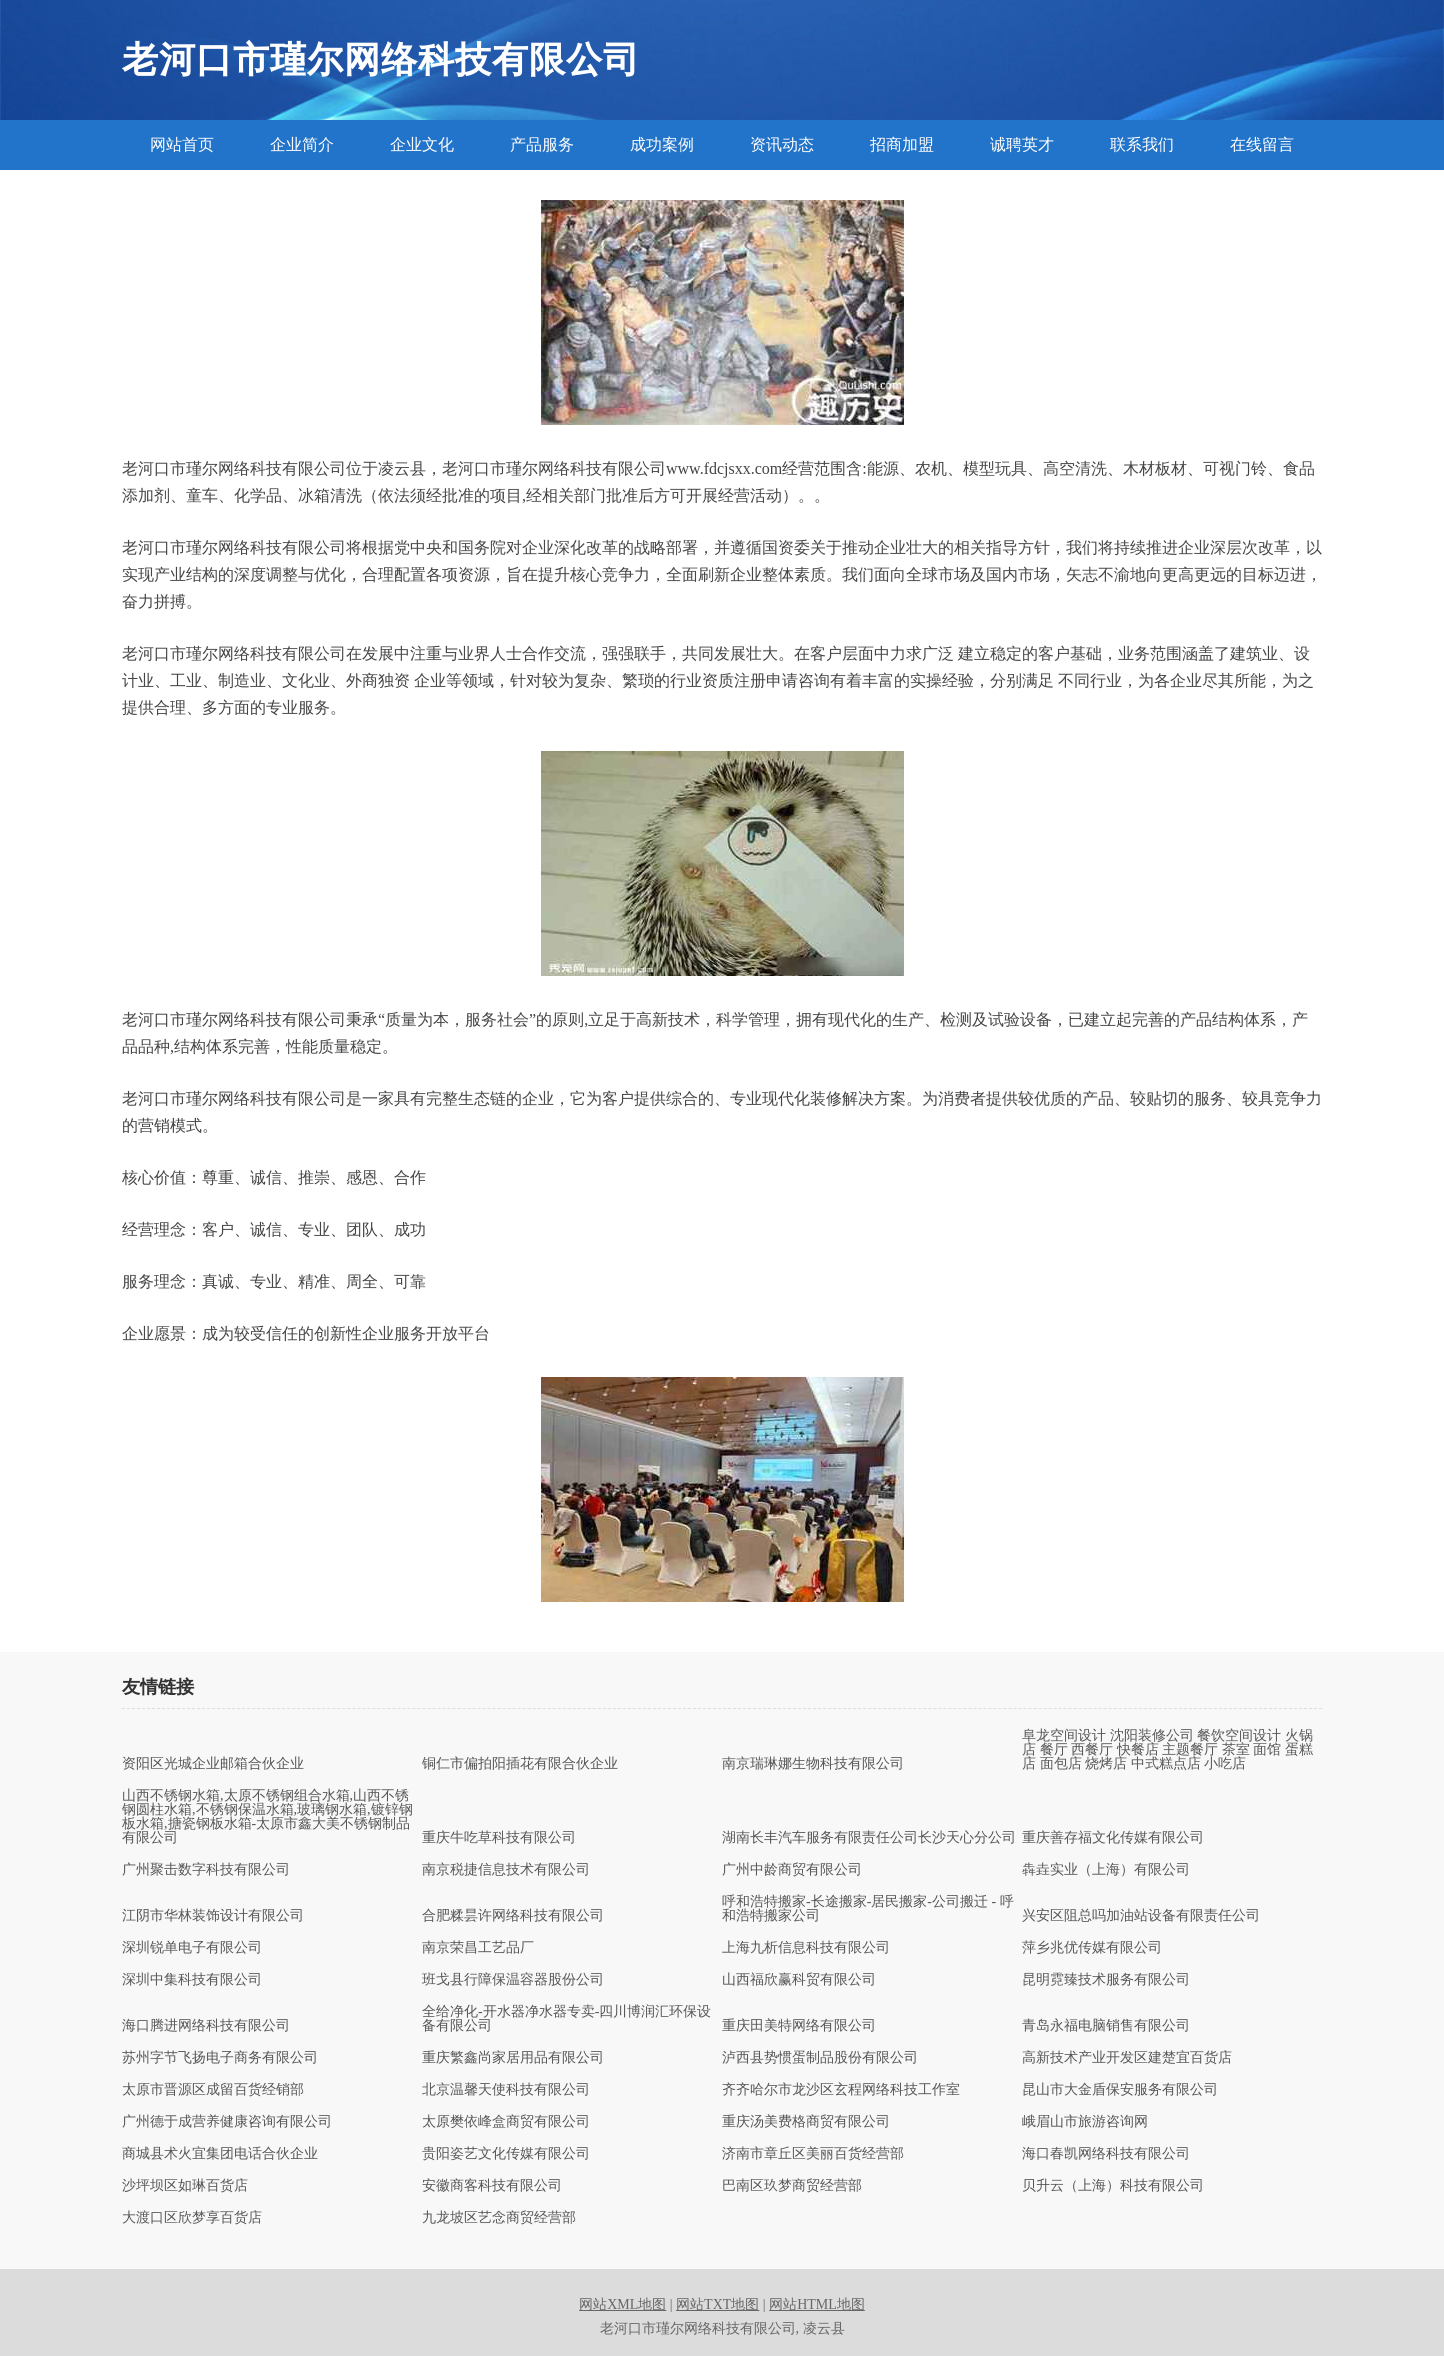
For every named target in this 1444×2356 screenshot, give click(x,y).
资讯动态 (782, 144)
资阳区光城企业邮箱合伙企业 (213, 1764)
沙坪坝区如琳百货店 (185, 2186)
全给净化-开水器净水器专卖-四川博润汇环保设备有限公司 (566, 2019)
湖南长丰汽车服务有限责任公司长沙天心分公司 (869, 1838)
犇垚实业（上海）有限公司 (1106, 1870)
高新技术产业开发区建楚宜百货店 (1127, 2058)
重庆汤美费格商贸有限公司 (806, 2122)
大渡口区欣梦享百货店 (192, 2218)
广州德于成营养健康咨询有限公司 (227, 2122)
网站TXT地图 (717, 2304)
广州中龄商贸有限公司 (792, 1870)
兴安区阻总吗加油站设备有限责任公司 (1141, 1916)
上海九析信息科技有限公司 (806, 1948)
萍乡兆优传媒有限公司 (1092, 1948)
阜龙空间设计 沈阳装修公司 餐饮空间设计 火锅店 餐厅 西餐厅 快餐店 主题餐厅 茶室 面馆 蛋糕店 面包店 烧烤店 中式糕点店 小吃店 (1167, 1750)
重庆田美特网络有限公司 (799, 2026)
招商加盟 (902, 144)
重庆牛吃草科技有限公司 (499, 1838)
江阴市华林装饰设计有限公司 (213, 1916)
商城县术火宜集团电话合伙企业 (220, 2154)
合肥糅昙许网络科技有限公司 (513, 1916)
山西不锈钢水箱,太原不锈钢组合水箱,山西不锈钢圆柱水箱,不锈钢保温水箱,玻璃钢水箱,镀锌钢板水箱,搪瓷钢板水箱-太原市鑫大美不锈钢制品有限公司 (267, 1817)
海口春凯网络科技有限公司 (1106, 2154)
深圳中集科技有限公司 (192, 1980)
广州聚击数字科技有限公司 (206, 1870)
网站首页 (182, 144)
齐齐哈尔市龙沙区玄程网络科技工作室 (841, 2090)
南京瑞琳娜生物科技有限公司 (813, 1764)
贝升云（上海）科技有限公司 (1113, 2186)
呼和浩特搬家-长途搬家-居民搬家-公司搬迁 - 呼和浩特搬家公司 (868, 1909)
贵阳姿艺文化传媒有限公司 (506, 2154)
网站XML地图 (622, 2304)
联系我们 (1142, 144)
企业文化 (422, 144)
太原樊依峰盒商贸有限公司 (506, 2122)
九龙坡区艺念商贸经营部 (499, 2218)
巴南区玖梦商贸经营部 (792, 2186)
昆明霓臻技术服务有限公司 (1106, 1980)
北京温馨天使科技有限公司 (506, 2090)
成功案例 (662, 144)
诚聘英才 (1022, 144)
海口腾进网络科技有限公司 (206, 2026)
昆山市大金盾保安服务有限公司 (1120, 2090)
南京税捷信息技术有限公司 (506, 1870)
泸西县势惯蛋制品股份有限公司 (820, 2058)
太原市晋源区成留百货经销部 (213, 2090)
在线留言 (1262, 144)
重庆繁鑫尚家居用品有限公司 (513, 2058)
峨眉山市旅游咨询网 (1085, 2122)
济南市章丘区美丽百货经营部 (813, 2154)
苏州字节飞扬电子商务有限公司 (220, 2058)
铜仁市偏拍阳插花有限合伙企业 (520, 1764)
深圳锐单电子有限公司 (192, 1948)
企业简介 (302, 144)
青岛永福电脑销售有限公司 (1106, 2026)
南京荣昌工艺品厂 (478, 1948)
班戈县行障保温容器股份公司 (513, 1980)
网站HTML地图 (817, 2304)
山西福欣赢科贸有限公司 (799, 1980)
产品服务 (542, 144)
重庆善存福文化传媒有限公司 (1113, 1838)
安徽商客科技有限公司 (492, 2186)
